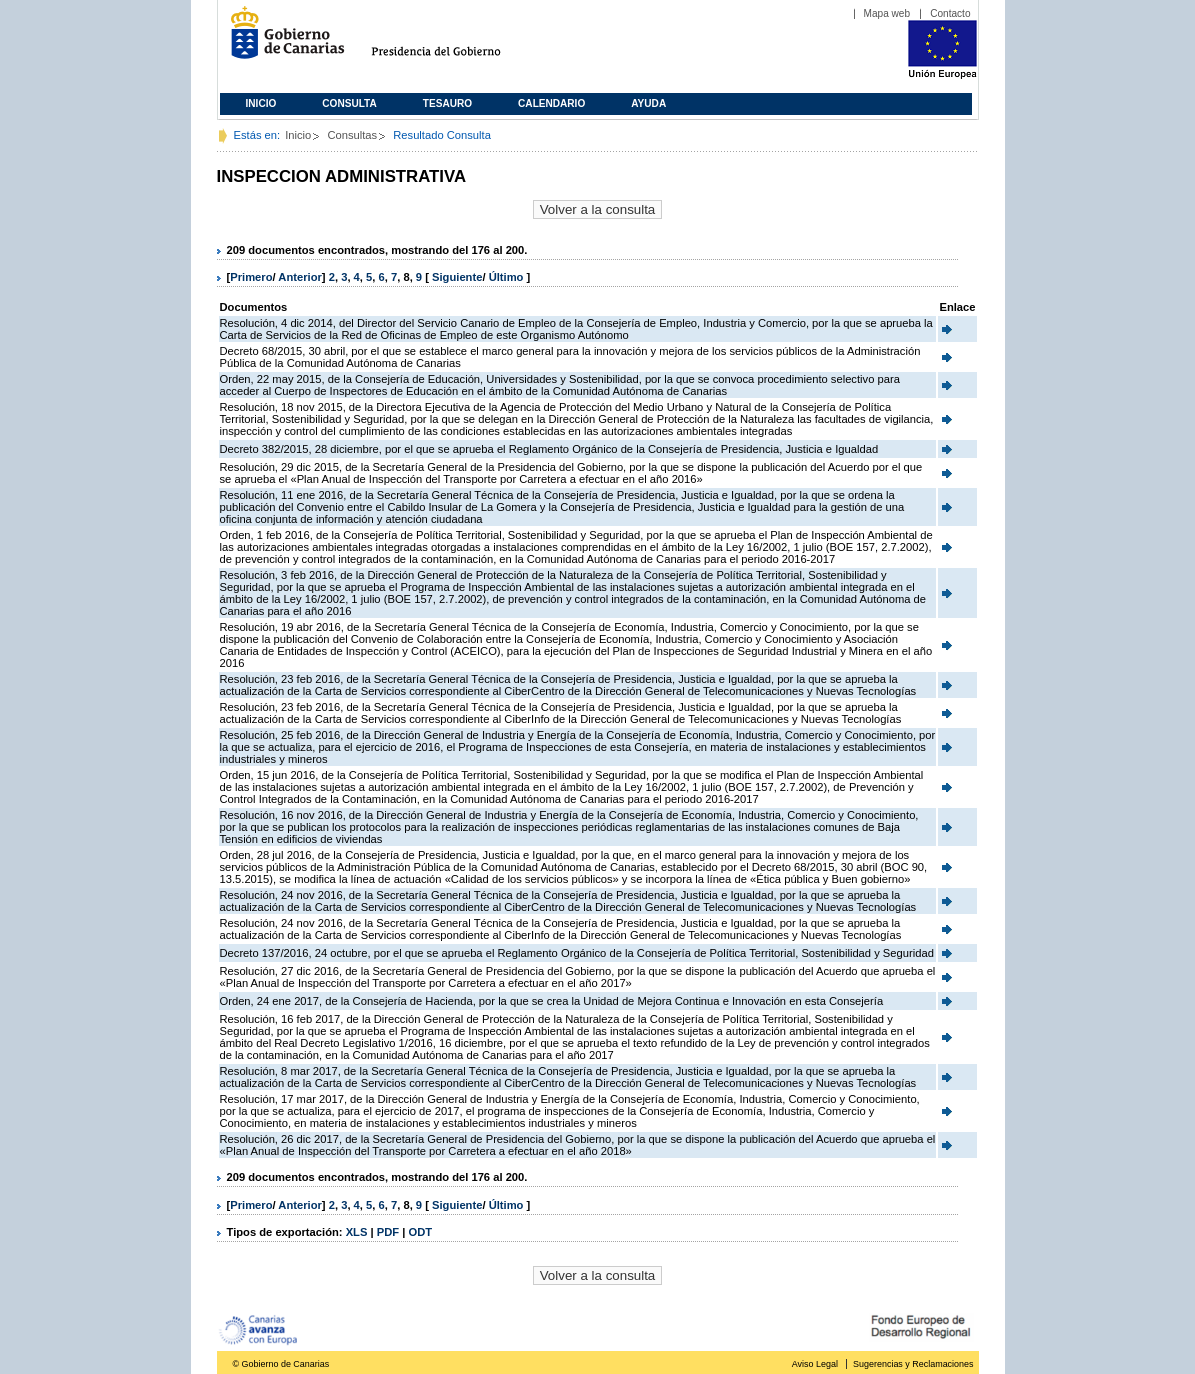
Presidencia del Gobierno (454, 40)
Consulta (349, 103)
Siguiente (457, 277)
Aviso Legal (815, 1364)
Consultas (352, 135)
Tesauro (447, 103)
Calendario (551, 103)
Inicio (261, 103)
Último (508, 277)
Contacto (950, 13)
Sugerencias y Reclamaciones (913, 1364)
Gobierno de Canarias (281, 40)
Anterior (300, 277)
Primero (251, 277)
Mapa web (887, 13)
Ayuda (648, 103)
